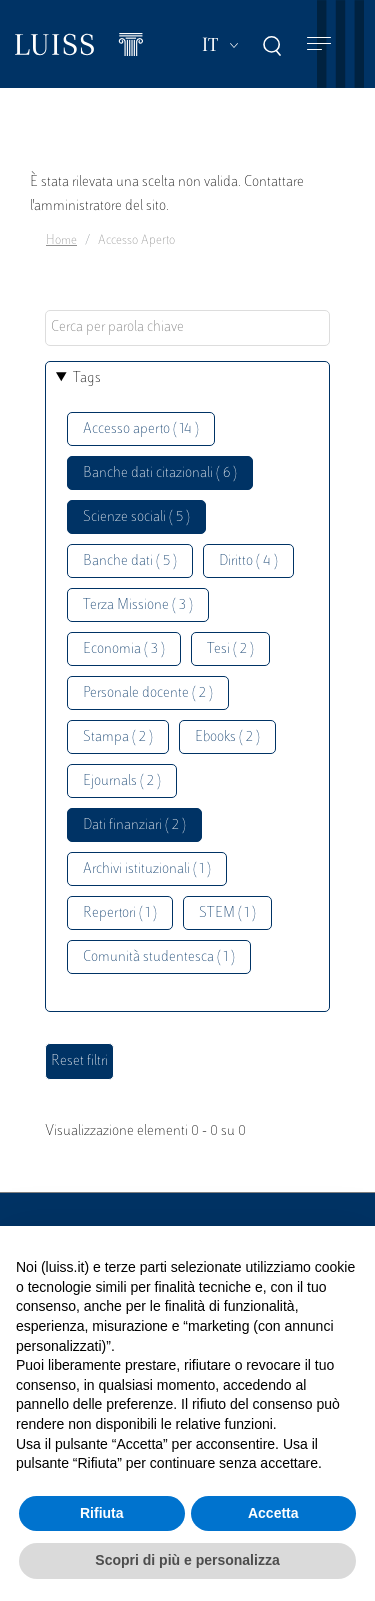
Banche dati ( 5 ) (130, 561)
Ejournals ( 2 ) (122, 781)
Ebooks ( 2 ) (227, 737)
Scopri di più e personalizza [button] (187, 1560)
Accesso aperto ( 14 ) (141, 429)
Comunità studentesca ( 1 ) (159, 957)
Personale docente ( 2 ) (148, 693)
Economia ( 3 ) (124, 649)
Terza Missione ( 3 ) (138, 605)
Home (61, 241)
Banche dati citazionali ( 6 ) (160, 473)
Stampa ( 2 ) (118, 737)
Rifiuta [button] (102, 1513)
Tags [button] (87, 378)
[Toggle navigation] (319, 44)
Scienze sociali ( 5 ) (136, 517)
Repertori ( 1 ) (120, 913)
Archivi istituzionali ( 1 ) (147, 869)
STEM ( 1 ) (227, 913)
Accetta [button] (273, 1513)
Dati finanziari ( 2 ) (134, 825)
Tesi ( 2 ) (230, 649)
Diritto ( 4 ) (248, 561)
